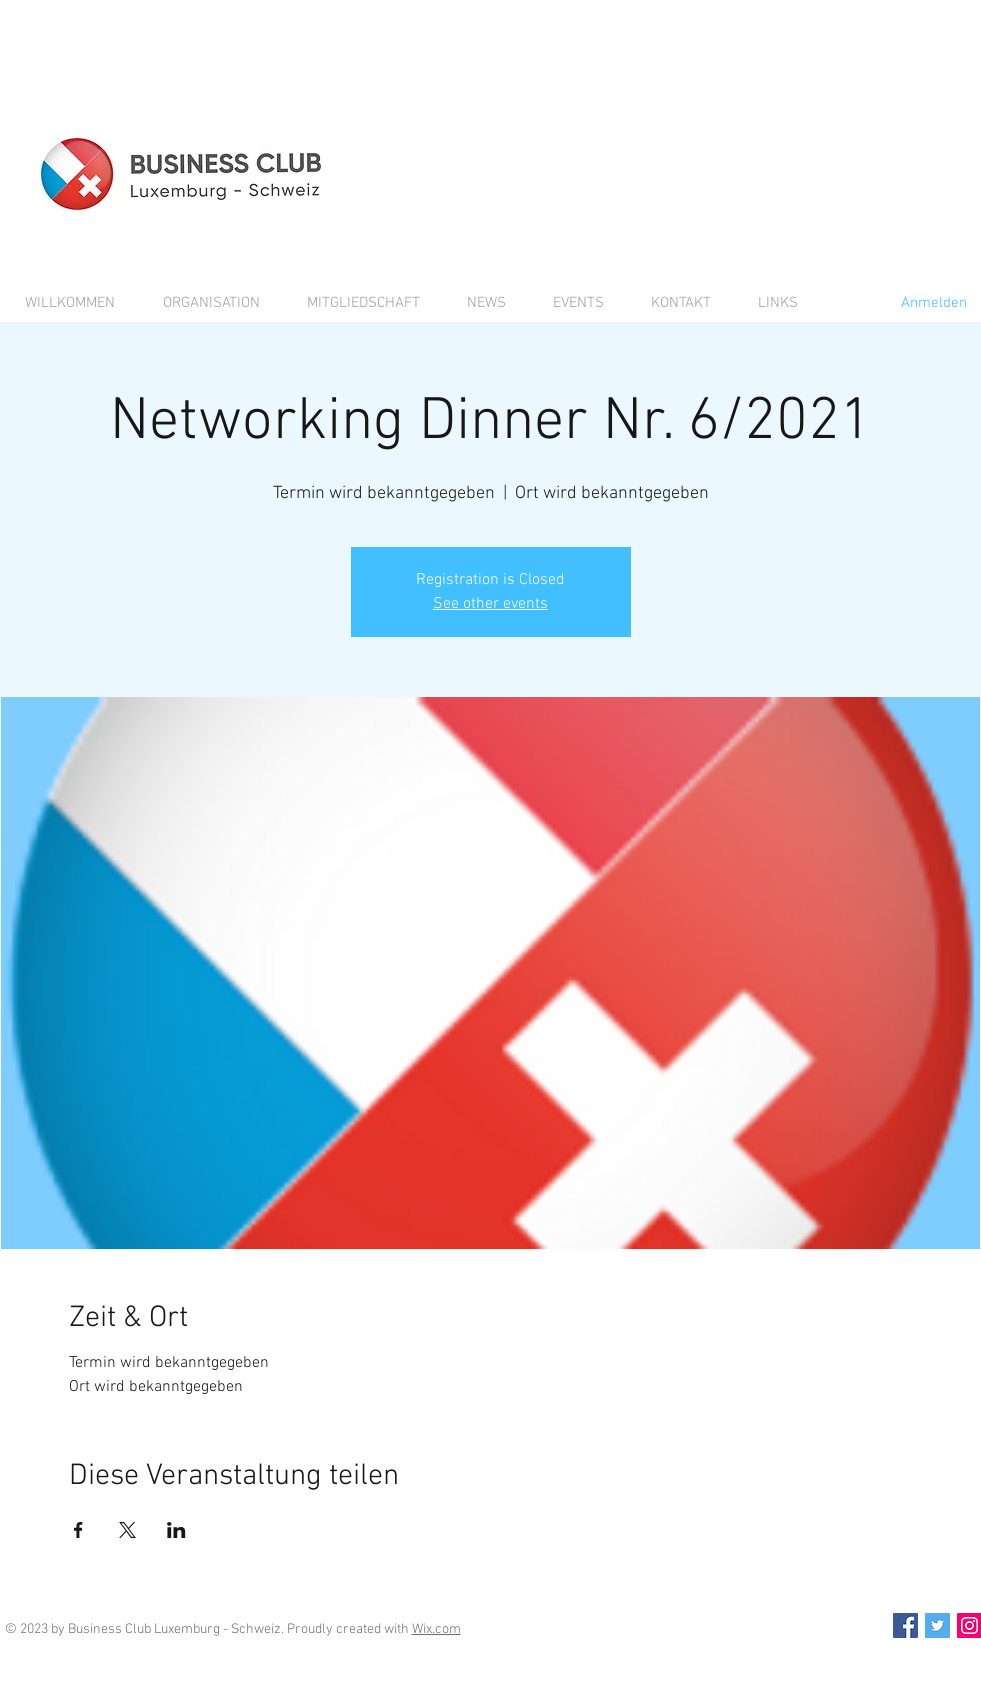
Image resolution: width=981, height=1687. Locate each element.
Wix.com (436, 1629)
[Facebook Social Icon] (905, 1625)
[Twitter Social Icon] (937, 1625)
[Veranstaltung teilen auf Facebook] (78, 1530)
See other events (490, 604)
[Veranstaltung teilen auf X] (127, 1530)
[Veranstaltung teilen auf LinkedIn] (176, 1530)
